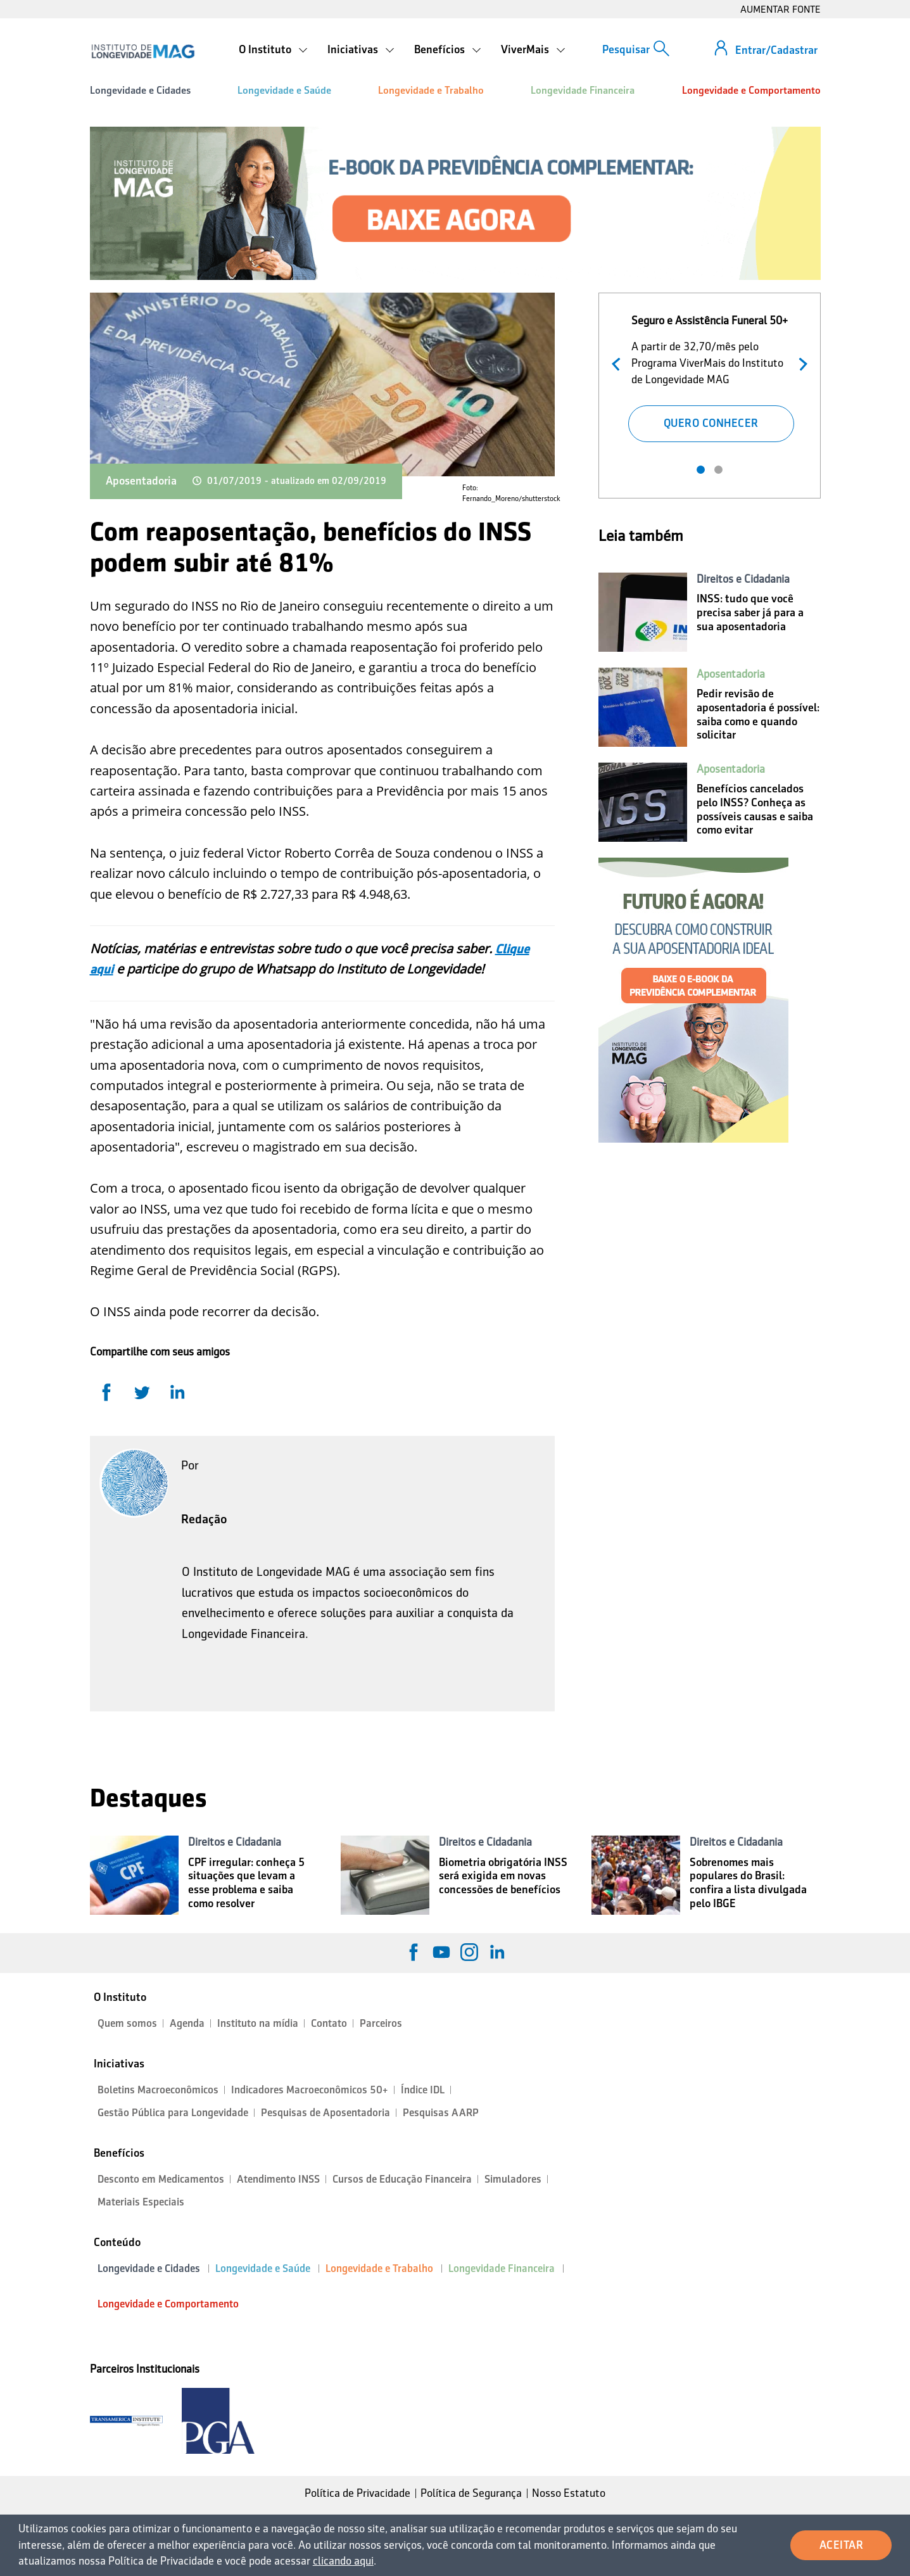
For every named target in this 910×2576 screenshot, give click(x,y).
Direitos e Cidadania (743, 579)
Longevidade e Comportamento (751, 90)
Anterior (619, 362)
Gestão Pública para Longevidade (173, 2113)
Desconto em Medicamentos (161, 2179)
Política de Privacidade (357, 2493)
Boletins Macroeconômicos (158, 2090)
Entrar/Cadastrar (776, 50)
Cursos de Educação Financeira (402, 2179)
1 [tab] (701, 470)
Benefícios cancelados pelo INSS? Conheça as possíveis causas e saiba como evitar (755, 809)
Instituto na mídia (257, 2023)
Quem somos (127, 2023)
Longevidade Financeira (583, 90)
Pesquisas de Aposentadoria (325, 2113)
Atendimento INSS (278, 2179)
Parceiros (381, 2023)
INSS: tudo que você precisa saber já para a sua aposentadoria (750, 612)
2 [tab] (718, 470)
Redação (204, 1519)
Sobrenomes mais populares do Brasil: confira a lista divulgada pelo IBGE (748, 1883)
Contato (329, 2023)
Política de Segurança (471, 2493)
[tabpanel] (710, 376)
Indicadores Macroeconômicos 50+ (309, 2090)
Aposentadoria (141, 480)
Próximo (800, 362)
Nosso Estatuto (568, 2493)
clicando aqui (343, 2560)
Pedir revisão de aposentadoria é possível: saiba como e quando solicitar (758, 714)
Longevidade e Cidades (140, 90)
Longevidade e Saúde (284, 90)
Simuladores (512, 2179)
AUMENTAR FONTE (780, 9)
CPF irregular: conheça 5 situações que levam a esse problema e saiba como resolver (246, 1883)
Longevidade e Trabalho (431, 90)
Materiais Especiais (141, 2202)
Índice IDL (423, 2090)
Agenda (187, 2023)
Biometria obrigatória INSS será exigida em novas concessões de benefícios (503, 1876)
